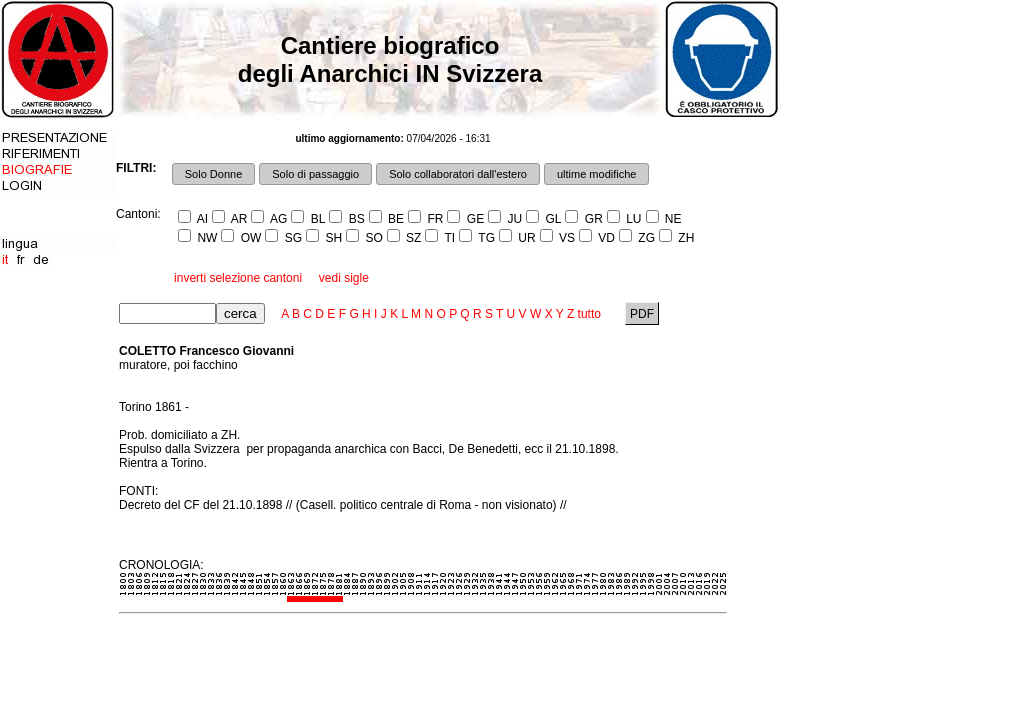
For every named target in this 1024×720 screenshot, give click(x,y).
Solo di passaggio (315, 174)
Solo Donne (214, 174)
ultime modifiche (596, 174)
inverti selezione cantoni (238, 278)
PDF (642, 314)
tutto (589, 314)
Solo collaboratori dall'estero (458, 174)
